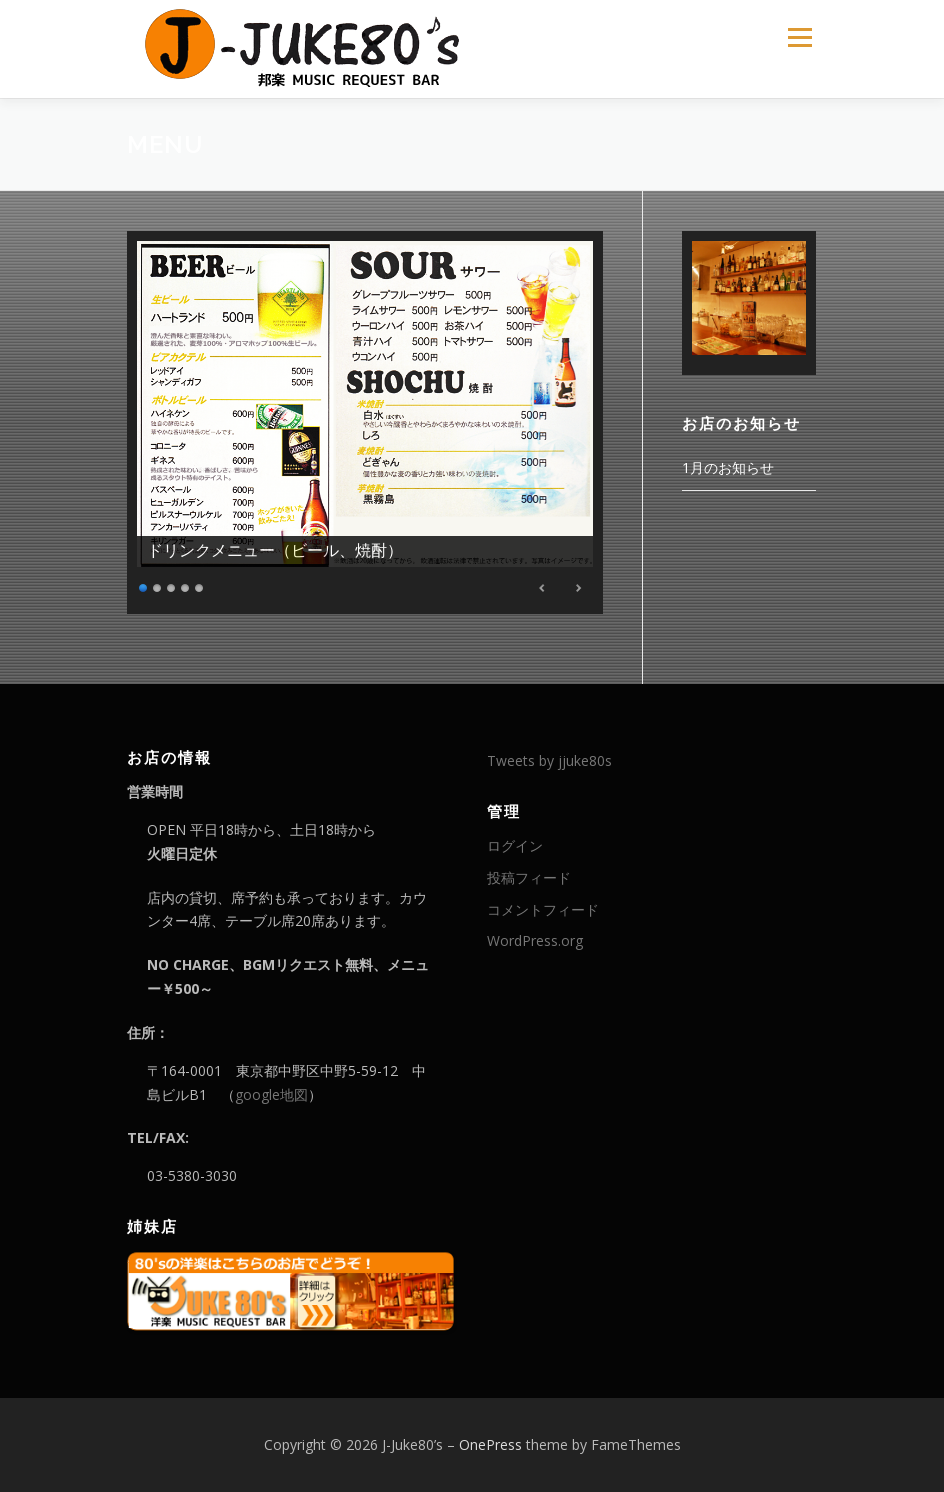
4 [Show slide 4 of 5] (186, 585)
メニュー (799, 37)
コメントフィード (543, 909)
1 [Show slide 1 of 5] (144, 585)
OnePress (490, 1444)
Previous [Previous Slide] (543, 588)
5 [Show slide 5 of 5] (200, 585)
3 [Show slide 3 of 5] (172, 585)
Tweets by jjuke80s (549, 760)
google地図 (271, 1094)
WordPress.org (535, 940)
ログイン (515, 845)
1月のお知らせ (728, 467)
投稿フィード (529, 877)
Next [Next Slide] (578, 588)
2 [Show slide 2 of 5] (158, 585)
